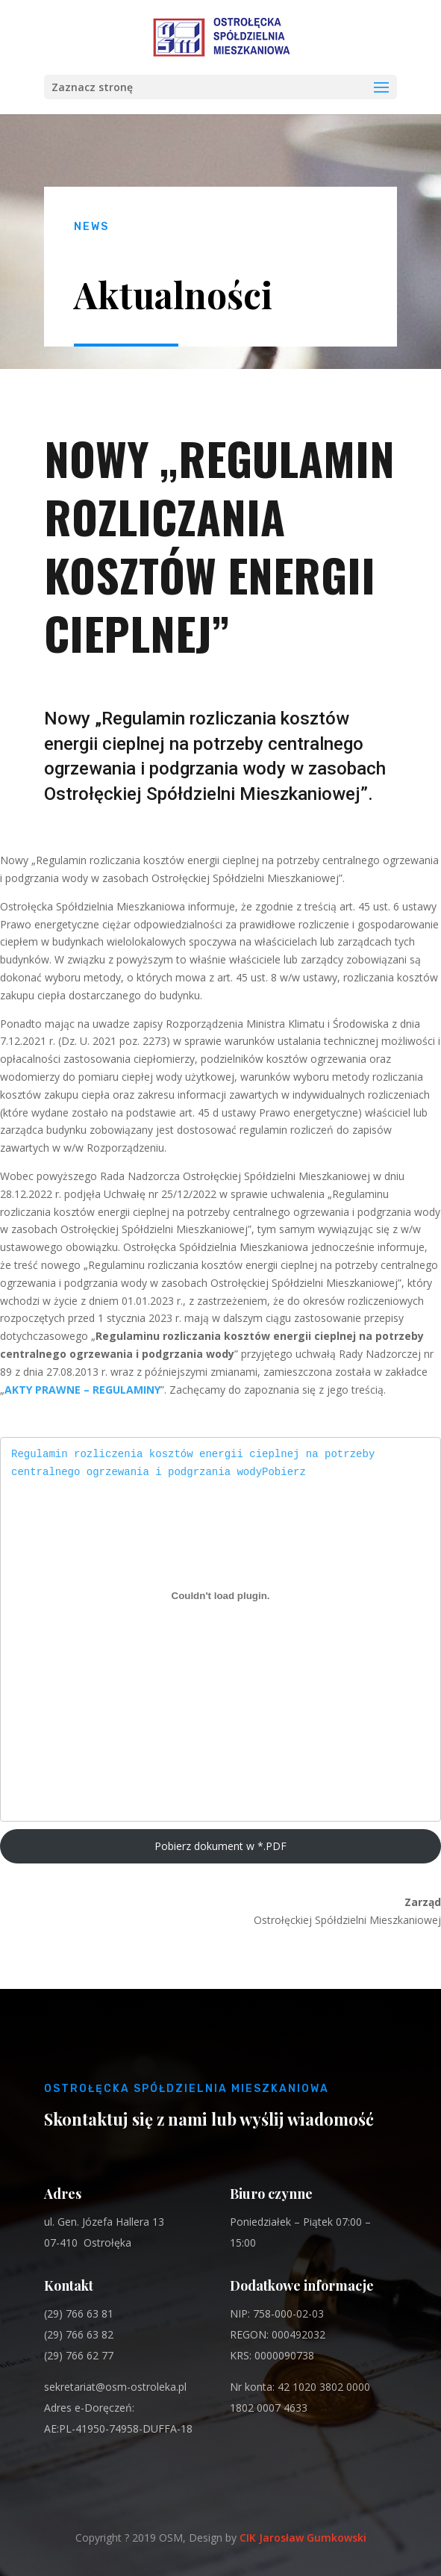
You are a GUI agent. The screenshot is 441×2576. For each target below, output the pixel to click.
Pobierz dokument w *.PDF (220, 1846)
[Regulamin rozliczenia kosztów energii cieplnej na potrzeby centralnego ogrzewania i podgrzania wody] (220, 1595)
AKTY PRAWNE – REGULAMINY (82, 1389)
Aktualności (173, 294)
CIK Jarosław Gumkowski (303, 2537)
